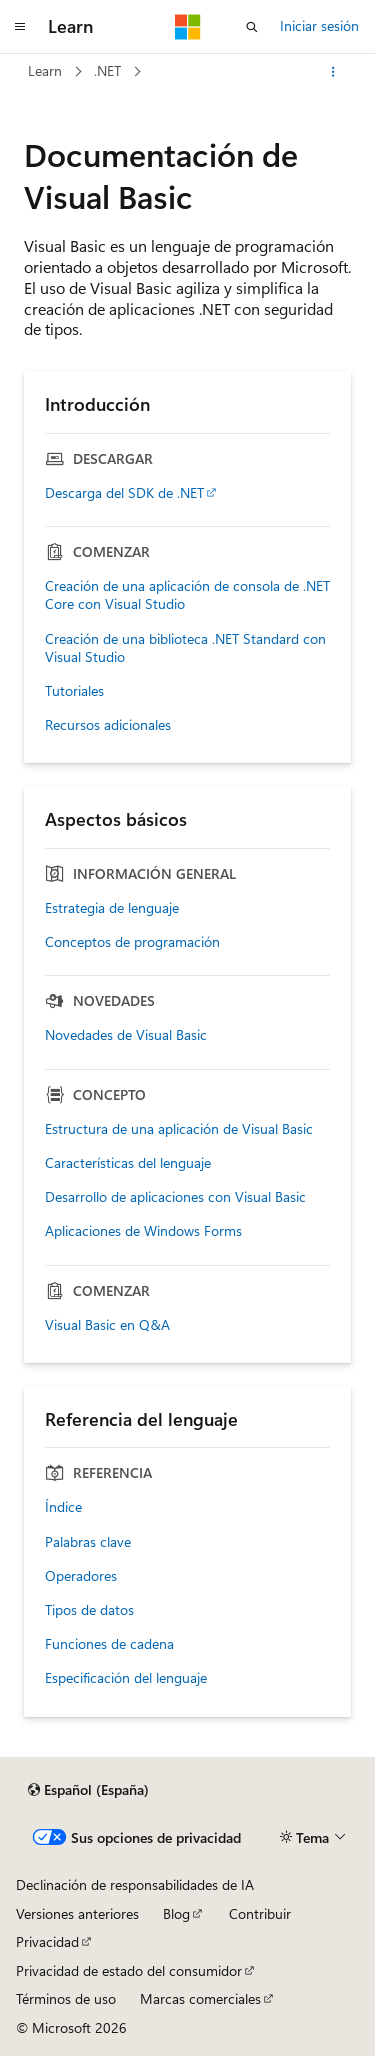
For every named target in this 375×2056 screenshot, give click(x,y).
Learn (45, 70)
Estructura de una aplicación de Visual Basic (179, 1129)
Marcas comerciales (200, 1998)
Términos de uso (66, 1998)
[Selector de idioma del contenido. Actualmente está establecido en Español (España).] (88, 1790)
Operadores (81, 1576)
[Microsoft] (188, 27)
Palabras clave (88, 1542)
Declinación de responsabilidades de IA (135, 1884)
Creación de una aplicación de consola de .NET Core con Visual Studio (187, 595)
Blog (176, 1913)
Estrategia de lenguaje (112, 908)
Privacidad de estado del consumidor (129, 1970)
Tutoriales (74, 691)
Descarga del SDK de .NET (124, 493)
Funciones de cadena (109, 1644)
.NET (107, 70)
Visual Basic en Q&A (107, 1325)
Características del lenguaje (128, 1163)
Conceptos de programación (132, 942)
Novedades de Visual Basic (126, 1035)
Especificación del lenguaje (126, 1678)
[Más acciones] (333, 72)
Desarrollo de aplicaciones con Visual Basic (175, 1197)
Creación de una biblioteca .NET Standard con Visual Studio (185, 648)
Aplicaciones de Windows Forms (143, 1231)
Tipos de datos (89, 1610)
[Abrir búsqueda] (252, 27)
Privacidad (47, 1941)
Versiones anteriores (77, 1913)
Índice (63, 1507)
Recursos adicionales (108, 725)
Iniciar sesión (319, 25)
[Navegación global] (20, 27)
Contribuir (260, 1913)
